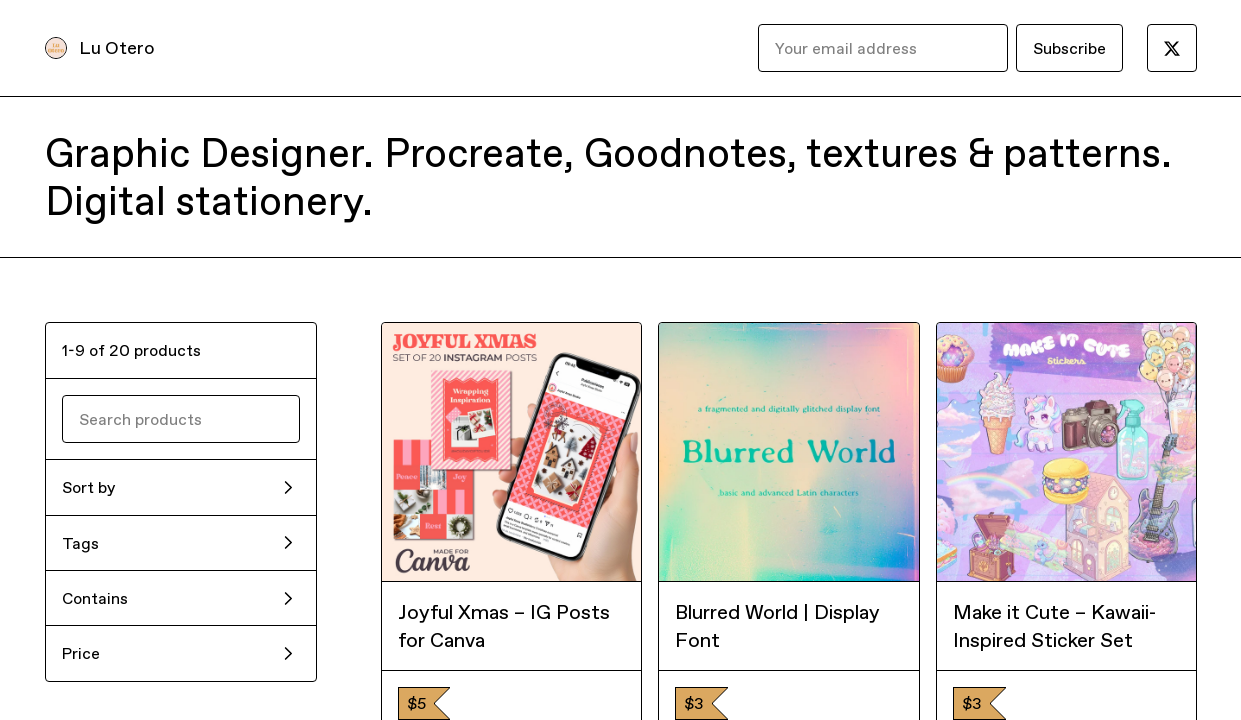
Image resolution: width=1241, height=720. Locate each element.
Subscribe (1069, 48)
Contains (95, 598)
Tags (80, 543)
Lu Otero (116, 47)
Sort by (88, 487)
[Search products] (181, 419)
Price (81, 653)
